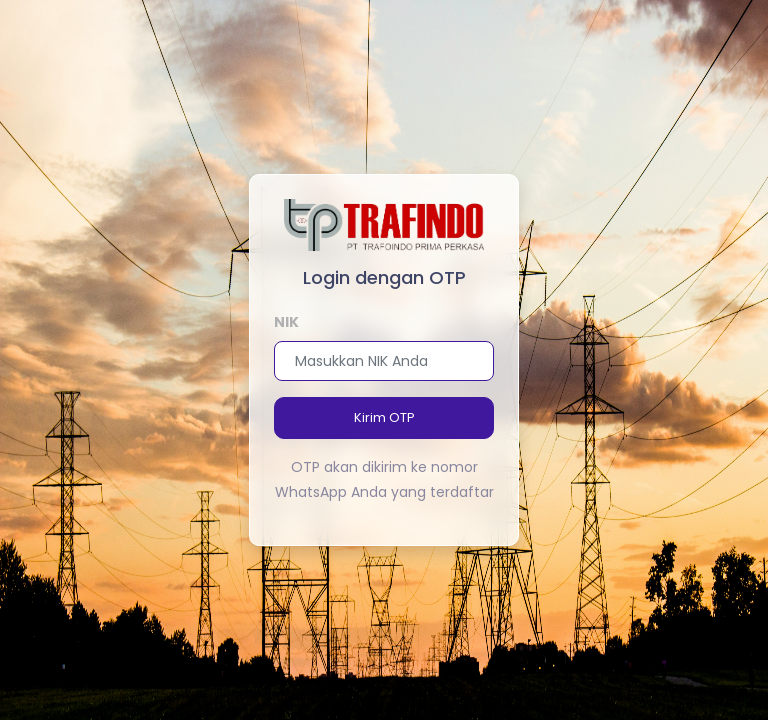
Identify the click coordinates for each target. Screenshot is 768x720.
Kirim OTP (384, 417)
